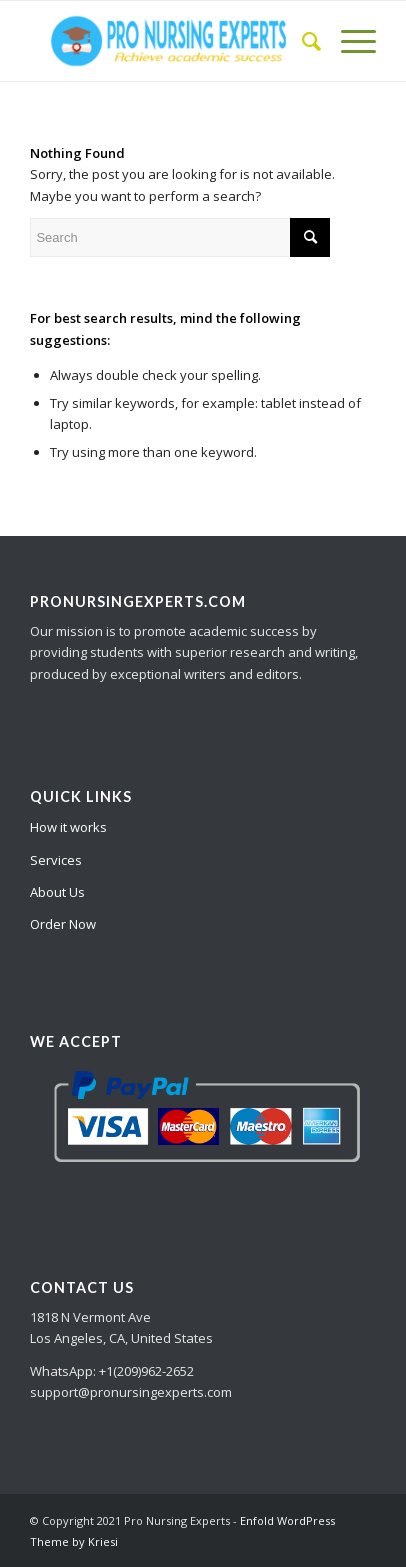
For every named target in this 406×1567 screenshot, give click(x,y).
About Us (57, 892)
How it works (68, 827)
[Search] (301, 41)
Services (56, 860)
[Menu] (348, 41)
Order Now (63, 924)
